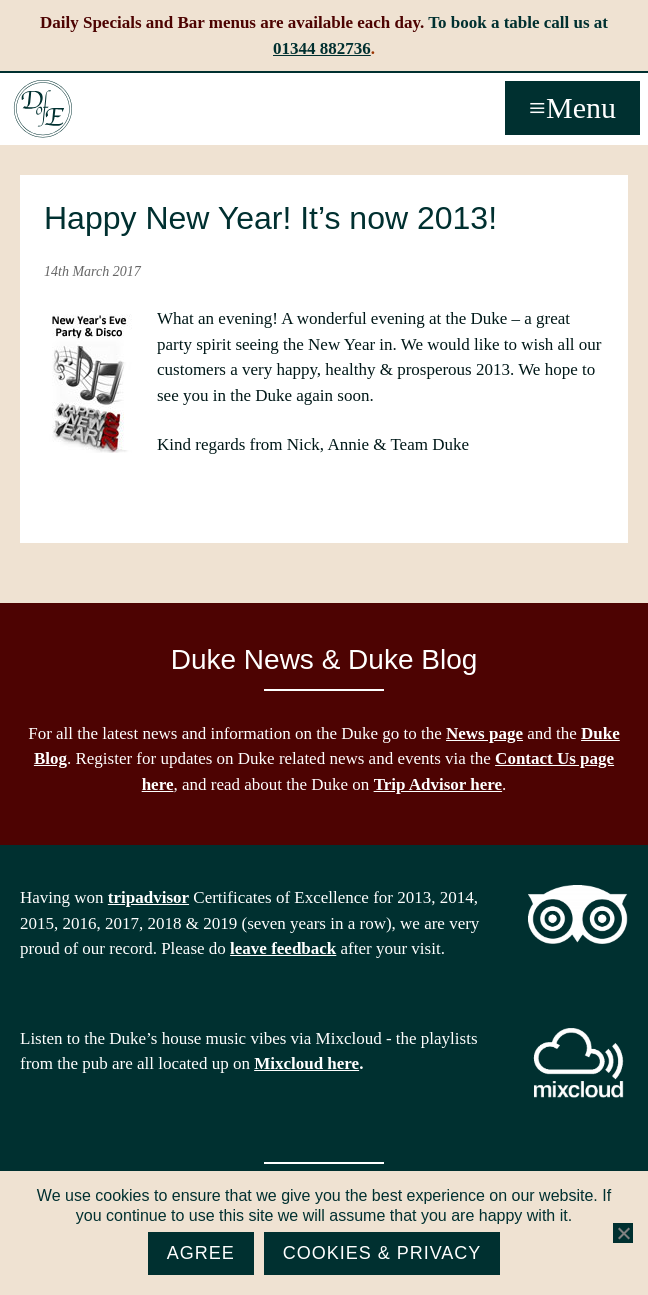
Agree (201, 1253)
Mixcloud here (306, 1063)
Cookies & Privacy (382, 1253)
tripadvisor (148, 897)
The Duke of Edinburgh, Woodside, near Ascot (43, 109)
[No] (623, 1233)
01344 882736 (322, 48)
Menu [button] (581, 107)
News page (484, 733)
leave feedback (283, 948)
